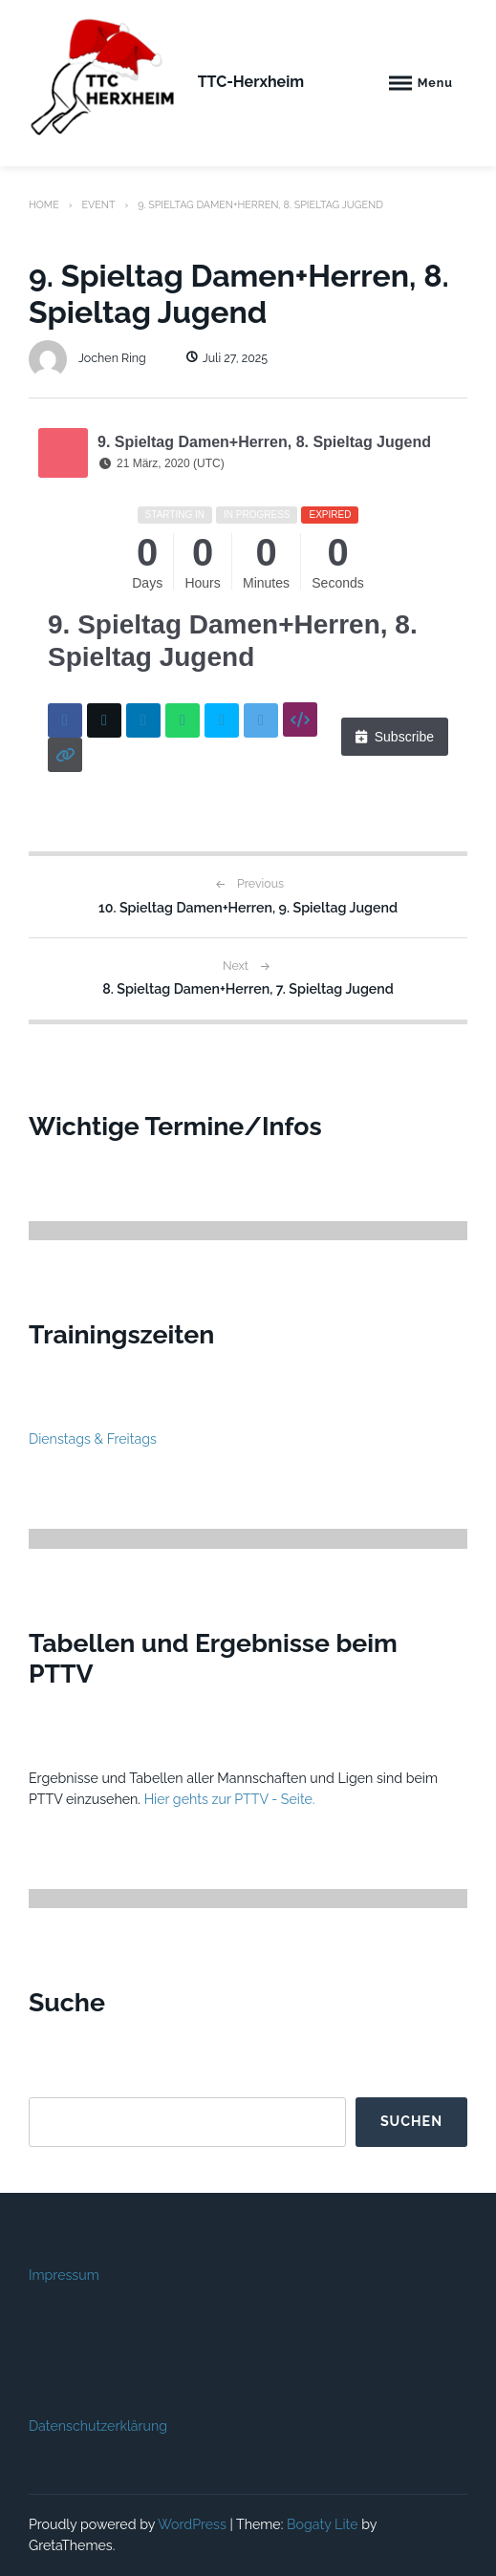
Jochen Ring (87, 358)
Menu (435, 82)
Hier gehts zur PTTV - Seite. (229, 1799)
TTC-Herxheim (251, 82)
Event (98, 204)
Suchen (411, 2121)
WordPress (192, 2524)
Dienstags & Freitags (93, 1439)
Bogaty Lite (322, 2524)
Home (44, 204)
